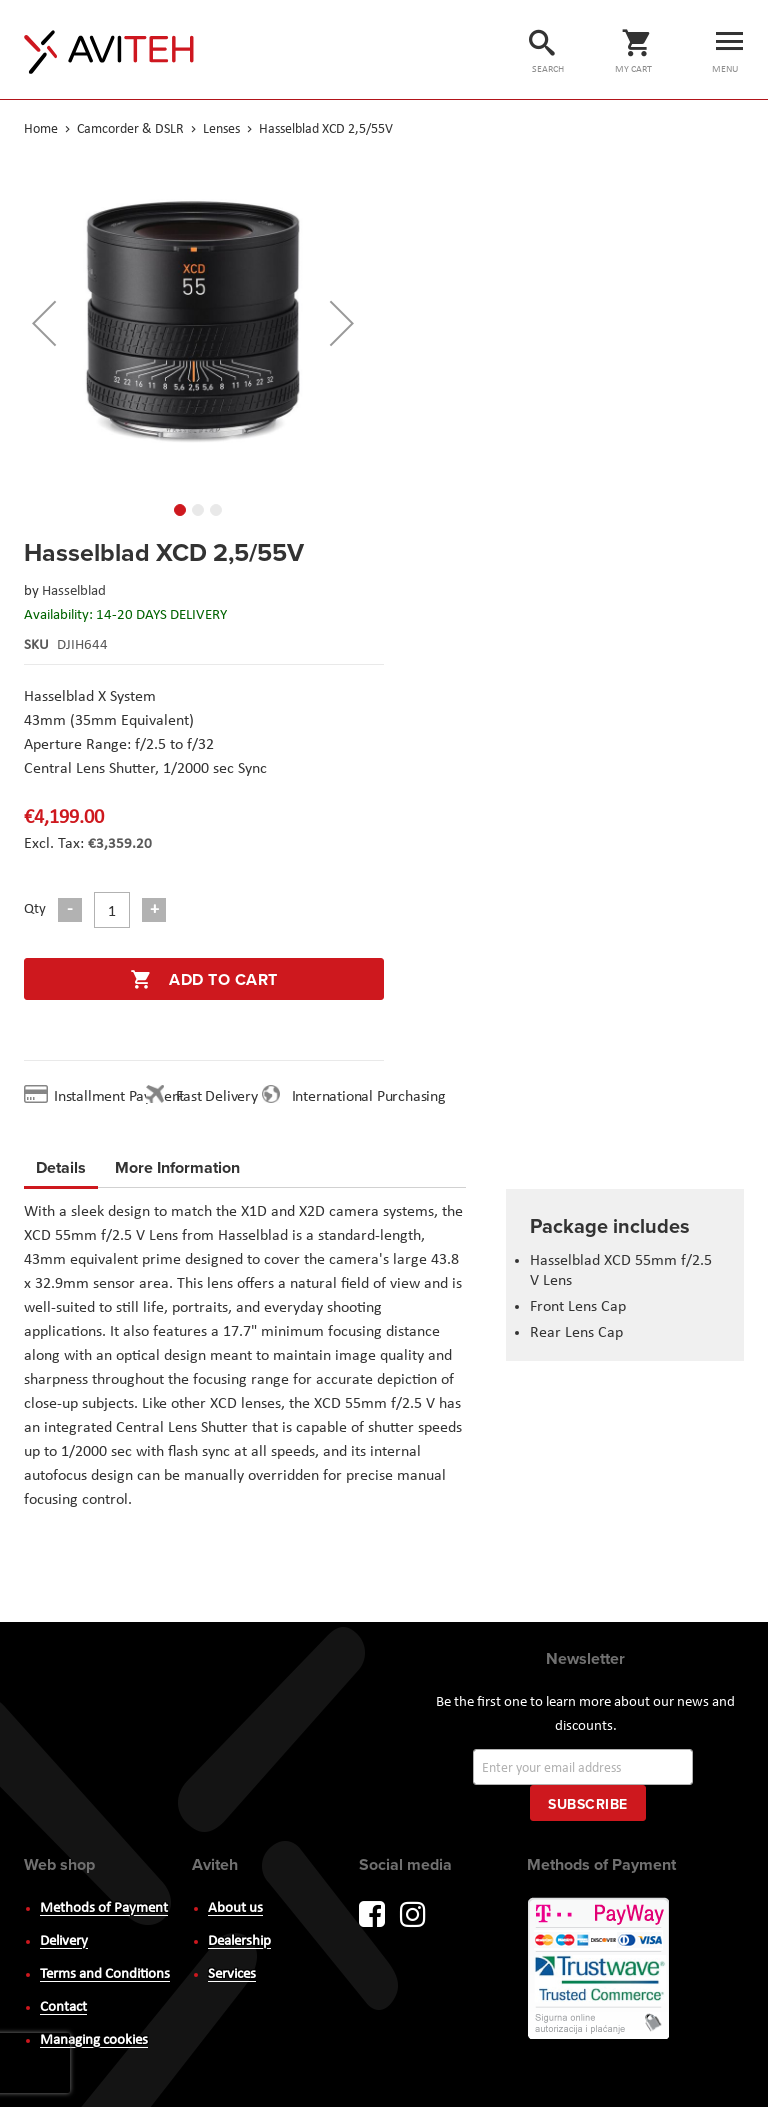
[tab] (61, 1171)
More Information (177, 1164)
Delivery (64, 1941)
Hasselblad (74, 591)
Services (232, 1974)
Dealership (239, 1941)
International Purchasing (373, 1097)
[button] (44, 323)
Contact (63, 2007)
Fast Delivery (216, 1097)
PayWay (600, 1970)
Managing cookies (94, 2040)
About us (235, 1908)
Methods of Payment (104, 1908)
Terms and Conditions (105, 1974)
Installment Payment (123, 1097)
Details (61, 1167)
